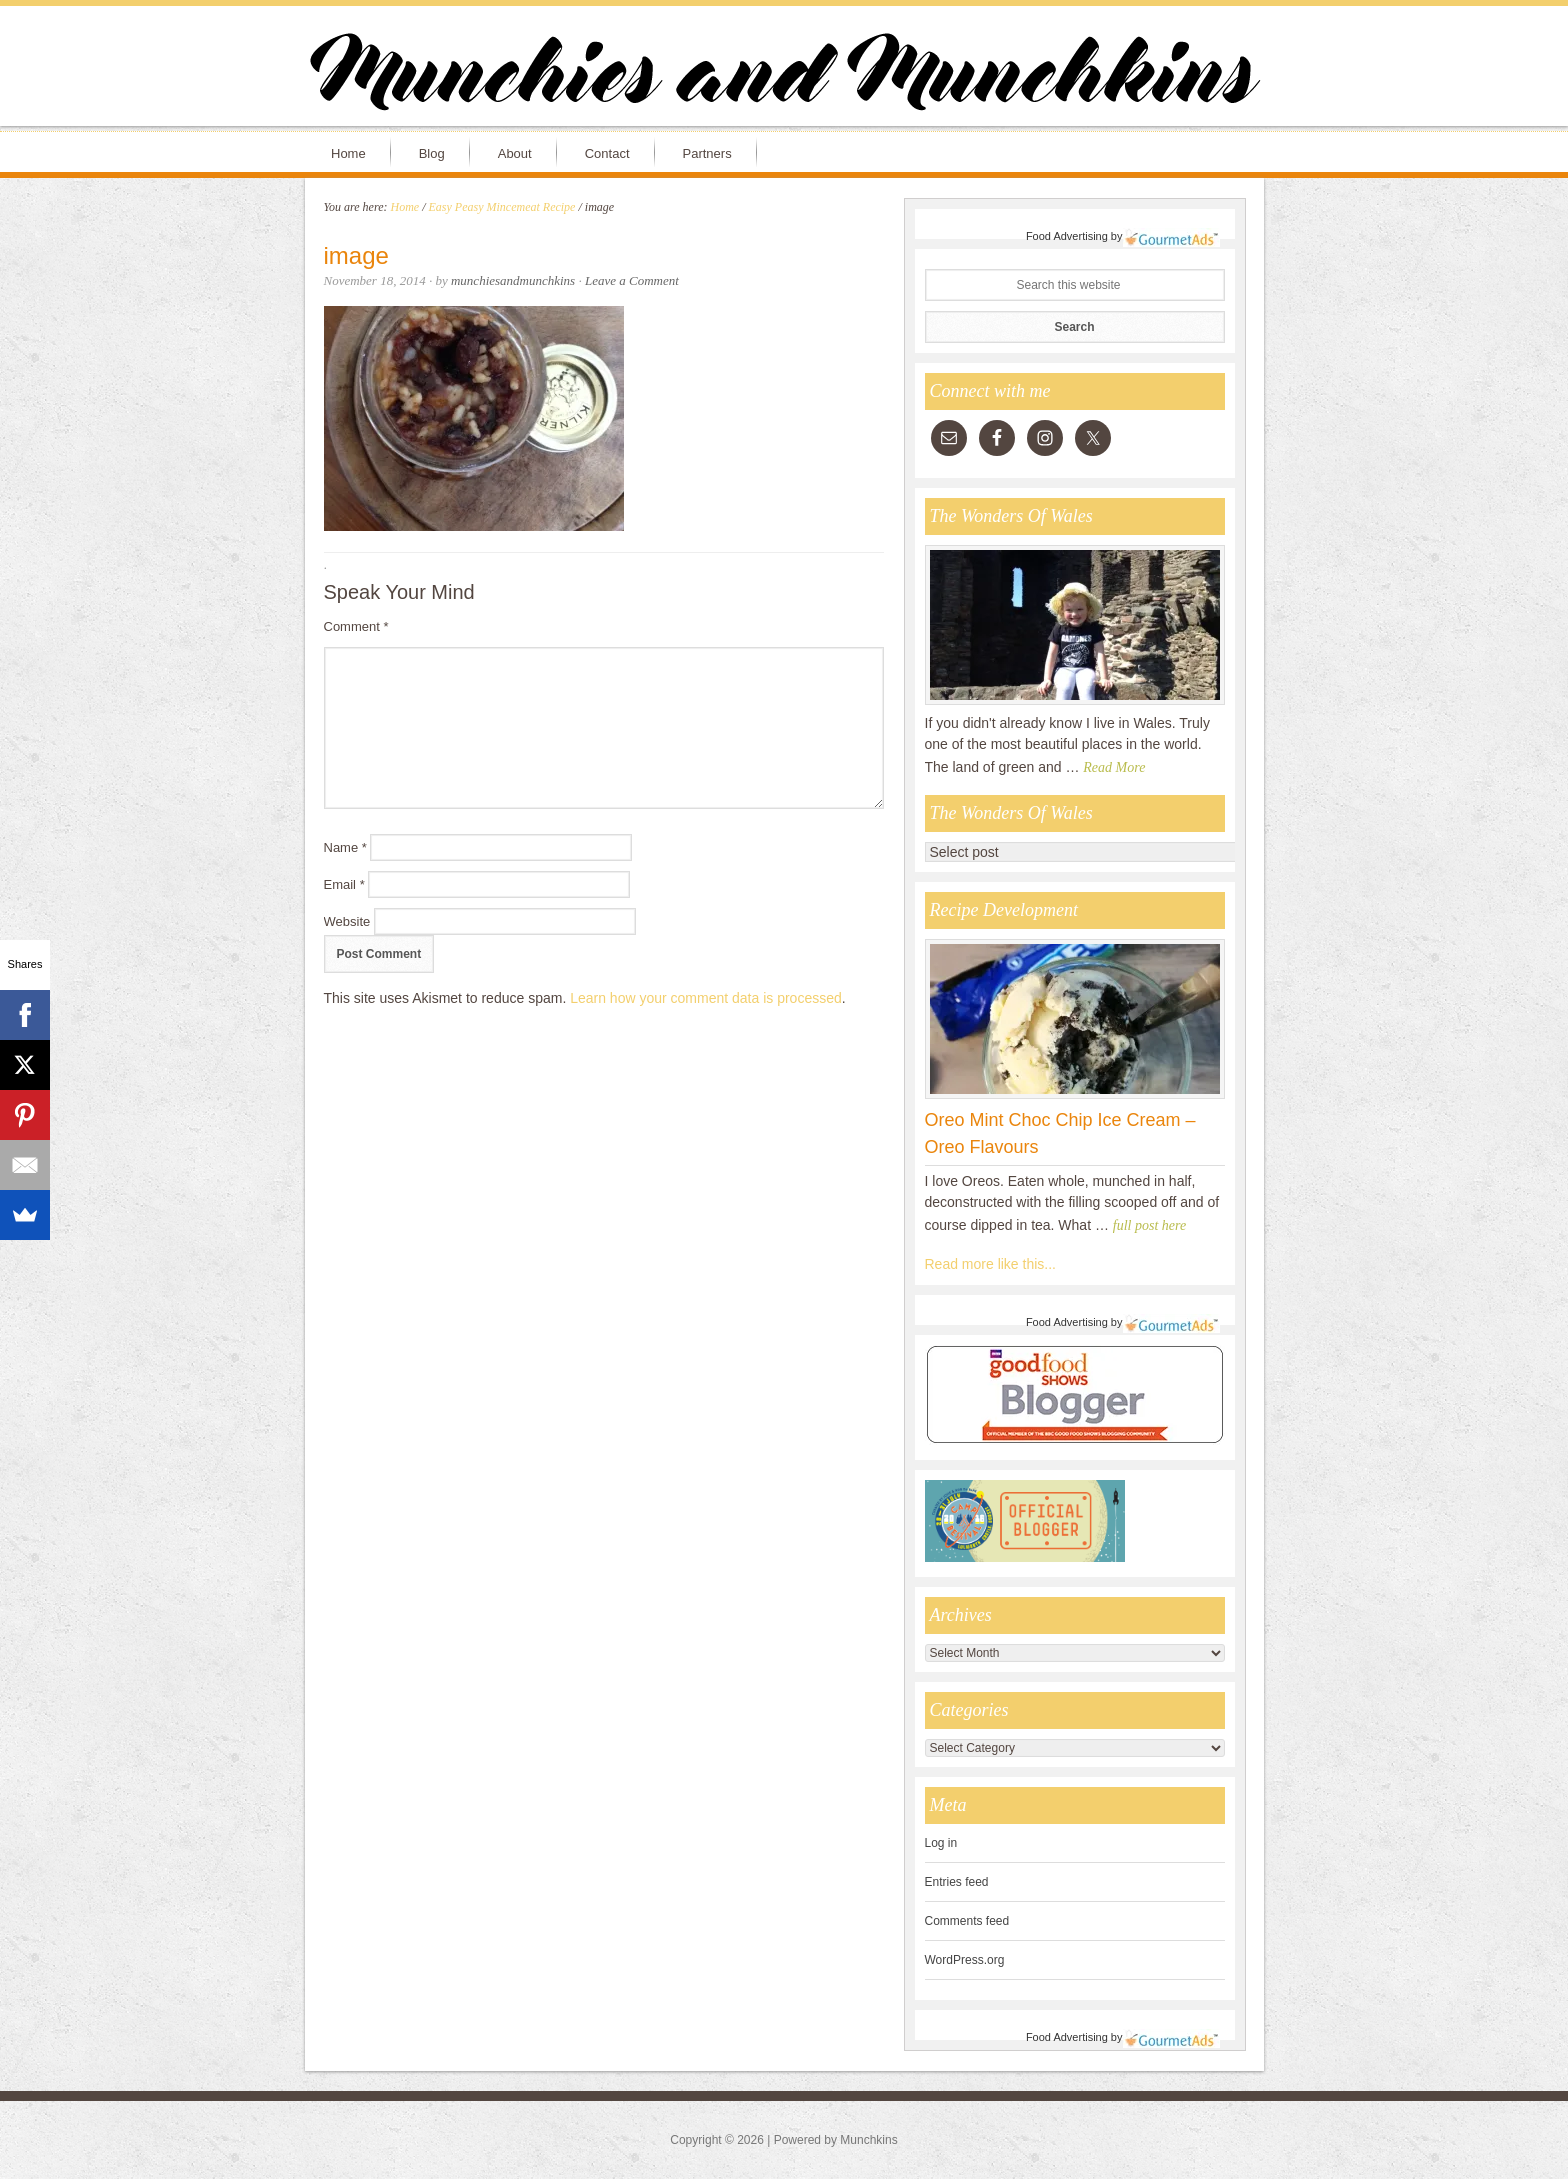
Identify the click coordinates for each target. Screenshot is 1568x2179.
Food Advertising (1067, 236)
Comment (356, 626)
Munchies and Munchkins (784, 76)
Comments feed (967, 1921)
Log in (941, 1843)
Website (347, 921)
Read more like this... (991, 1264)
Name (345, 847)
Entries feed (957, 1882)
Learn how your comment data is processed (706, 998)
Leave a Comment (632, 280)
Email (344, 884)
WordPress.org (965, 1960)
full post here (1149, 1225)
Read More (1114, 767)
